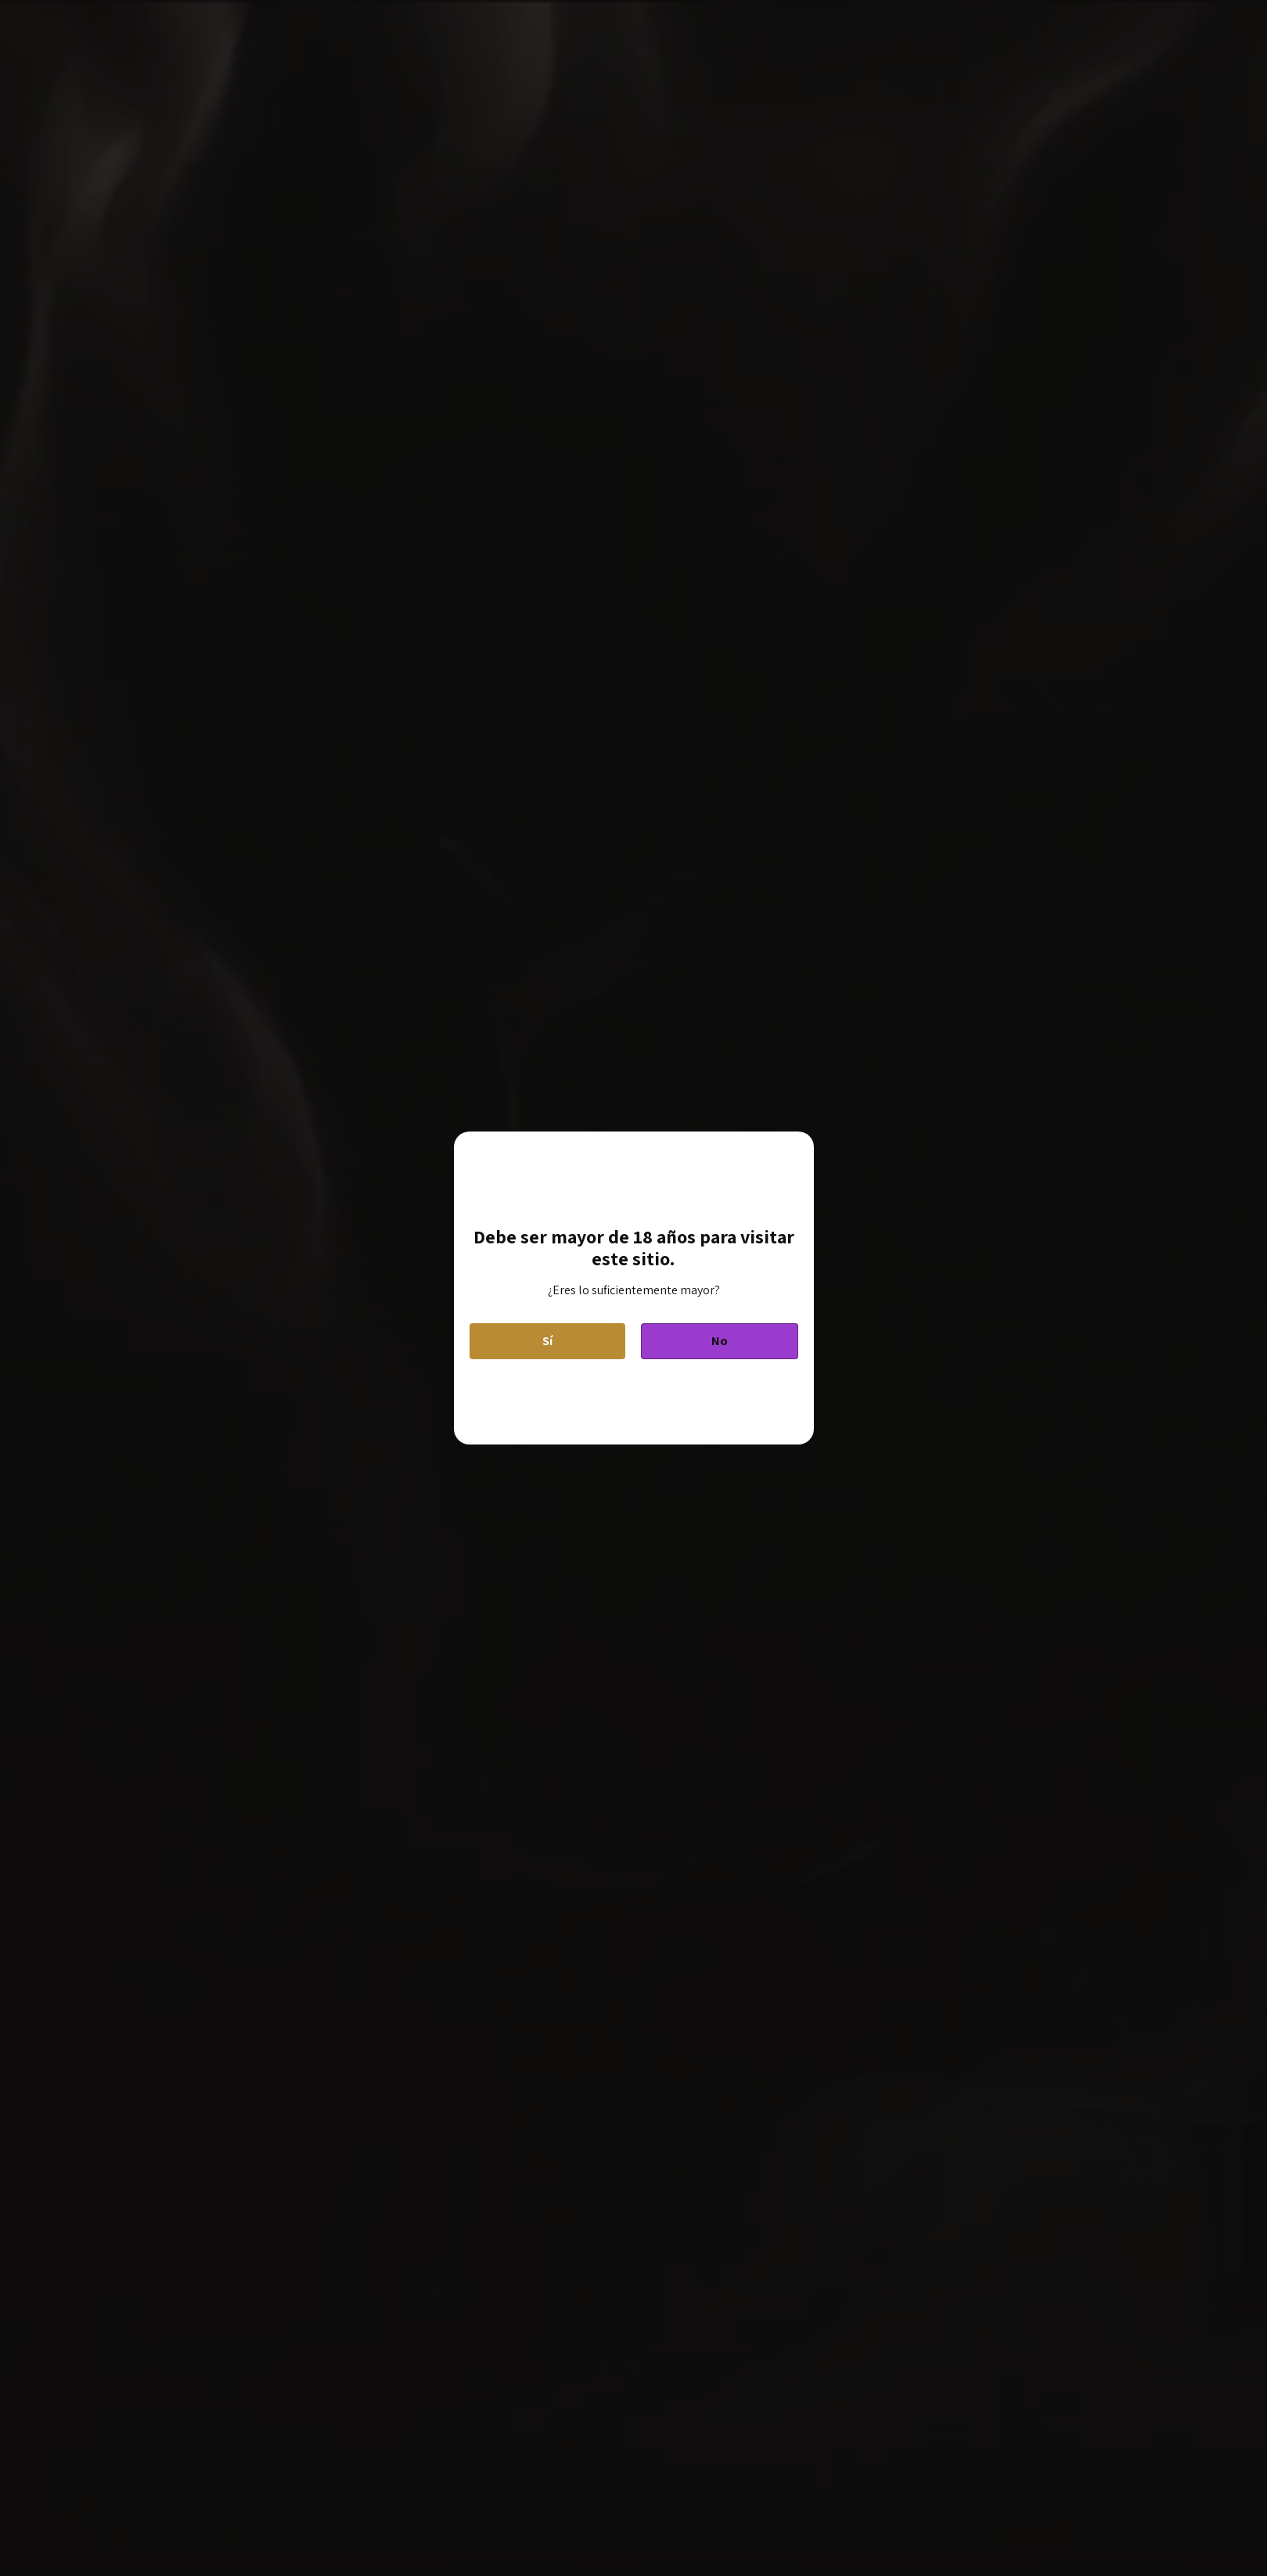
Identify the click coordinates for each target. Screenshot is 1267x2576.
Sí (547, 1341)
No (719, 1341)
